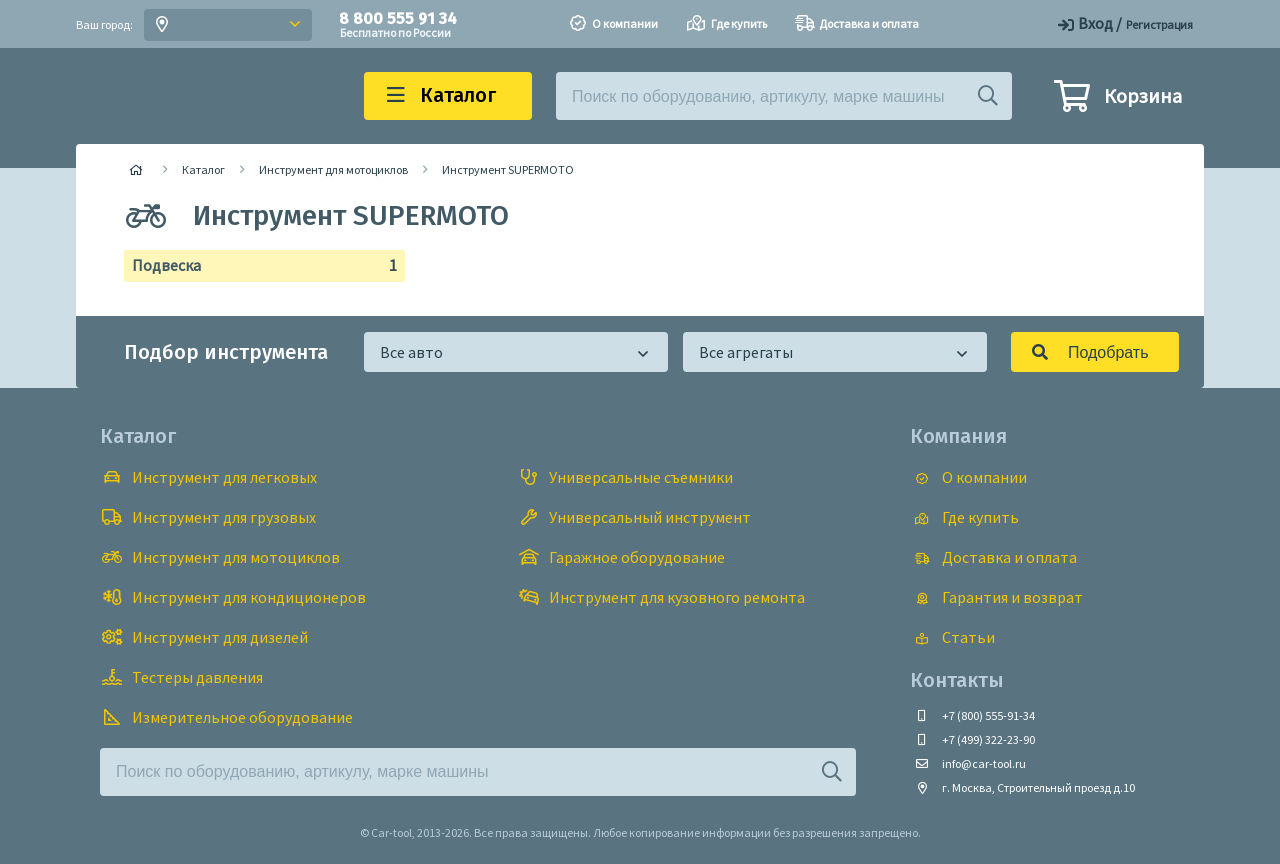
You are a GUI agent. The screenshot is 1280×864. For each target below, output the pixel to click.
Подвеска (256, 266)
